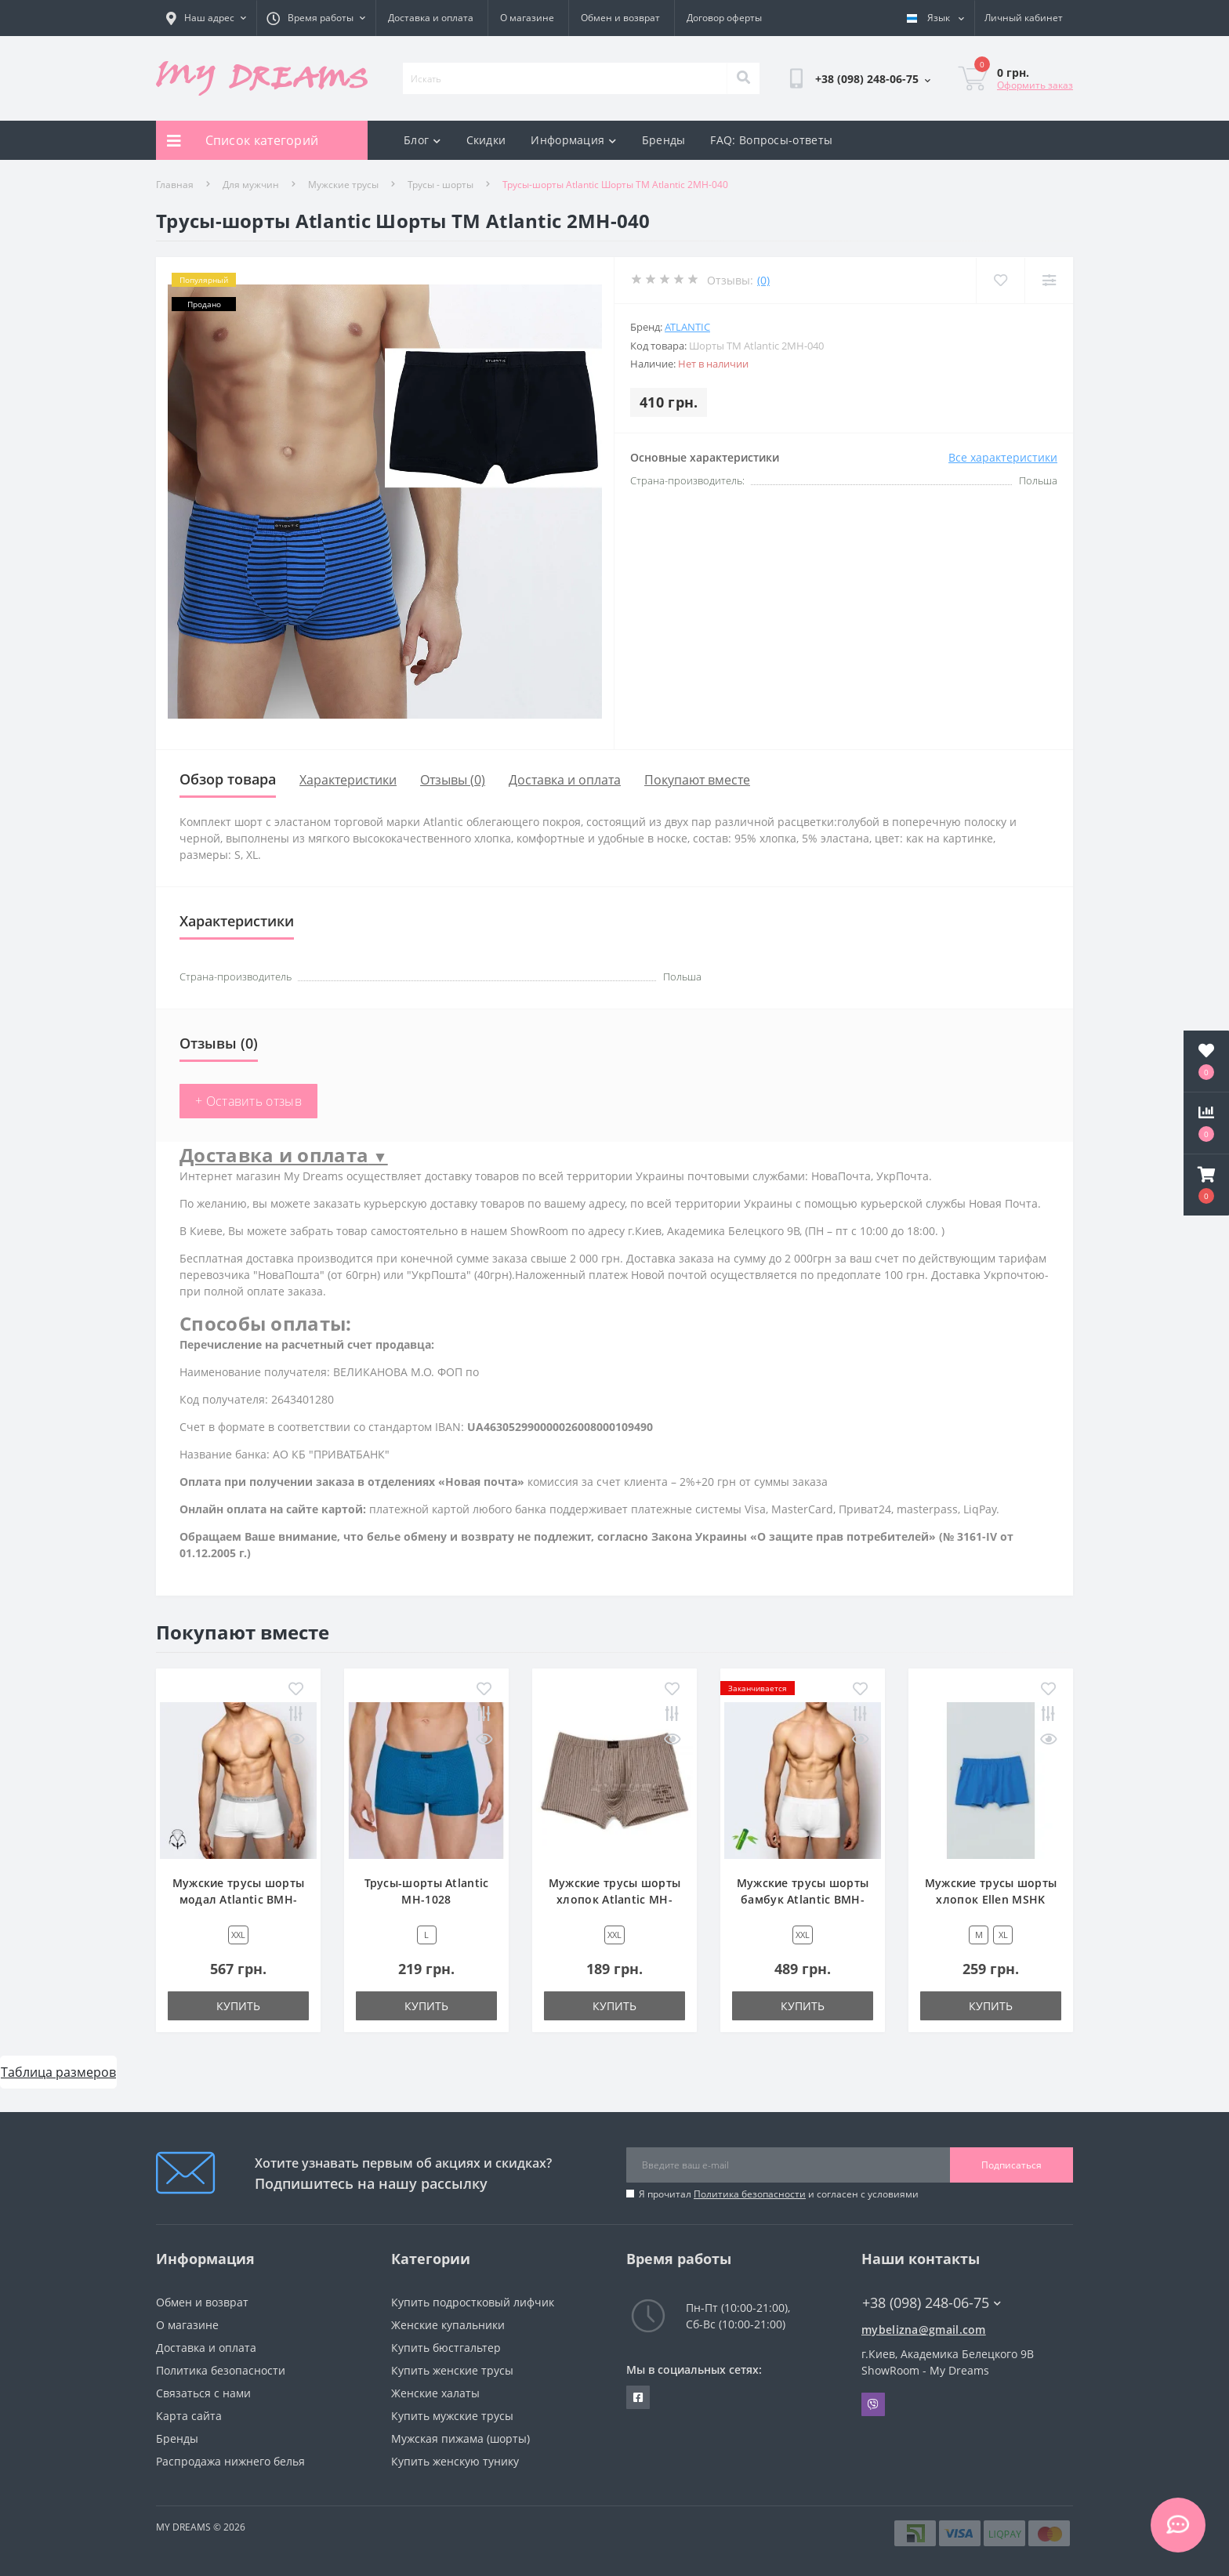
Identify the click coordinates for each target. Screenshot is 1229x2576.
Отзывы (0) (452, 779)
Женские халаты (435, 2393)
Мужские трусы (343, 184)
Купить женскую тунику (455, 2461)
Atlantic (687, 327)
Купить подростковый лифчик (472, 2302)
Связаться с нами (203, 2393)
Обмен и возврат (620, 17)
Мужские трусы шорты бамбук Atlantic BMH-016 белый (803, 1899)
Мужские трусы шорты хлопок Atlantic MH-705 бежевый (615, 1899)
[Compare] (1048, 280)
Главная (175, 184)
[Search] (743, 78)
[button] (1206, 1185)
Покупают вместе (697, 779)
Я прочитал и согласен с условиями (779, 2194)
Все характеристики (1002, 457)
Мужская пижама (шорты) (460, 2438)
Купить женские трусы (452, 2370)
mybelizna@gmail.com (923, 2329)
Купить (238, 2005)
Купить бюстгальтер (446, 2347)
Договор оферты (724, 17)
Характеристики (348, 779)
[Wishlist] (999, 280)
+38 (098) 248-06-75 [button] (931, 2303)
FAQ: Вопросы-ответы (771, 139)
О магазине (527, 17)
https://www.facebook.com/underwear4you (638, 2397)
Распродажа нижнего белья (230, 2461)
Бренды (664, 139)
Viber (873, 2404)
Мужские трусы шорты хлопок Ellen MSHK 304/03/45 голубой (991, 1899)
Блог (422, 139)
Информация (573, 139)
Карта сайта (189, 2415)
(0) (763, 280)
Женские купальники (448, 2324)
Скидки (486, 139)
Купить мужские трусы (452, 2415)
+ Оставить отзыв (248, 1101)
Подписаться (1011, 2165)
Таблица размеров (58, 2072)
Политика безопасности (750, 2194)
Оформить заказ (1035, 85)
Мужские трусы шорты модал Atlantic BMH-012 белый (238, 1899)
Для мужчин (251, 184)
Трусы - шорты (440, 184)
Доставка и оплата (430, 17)
